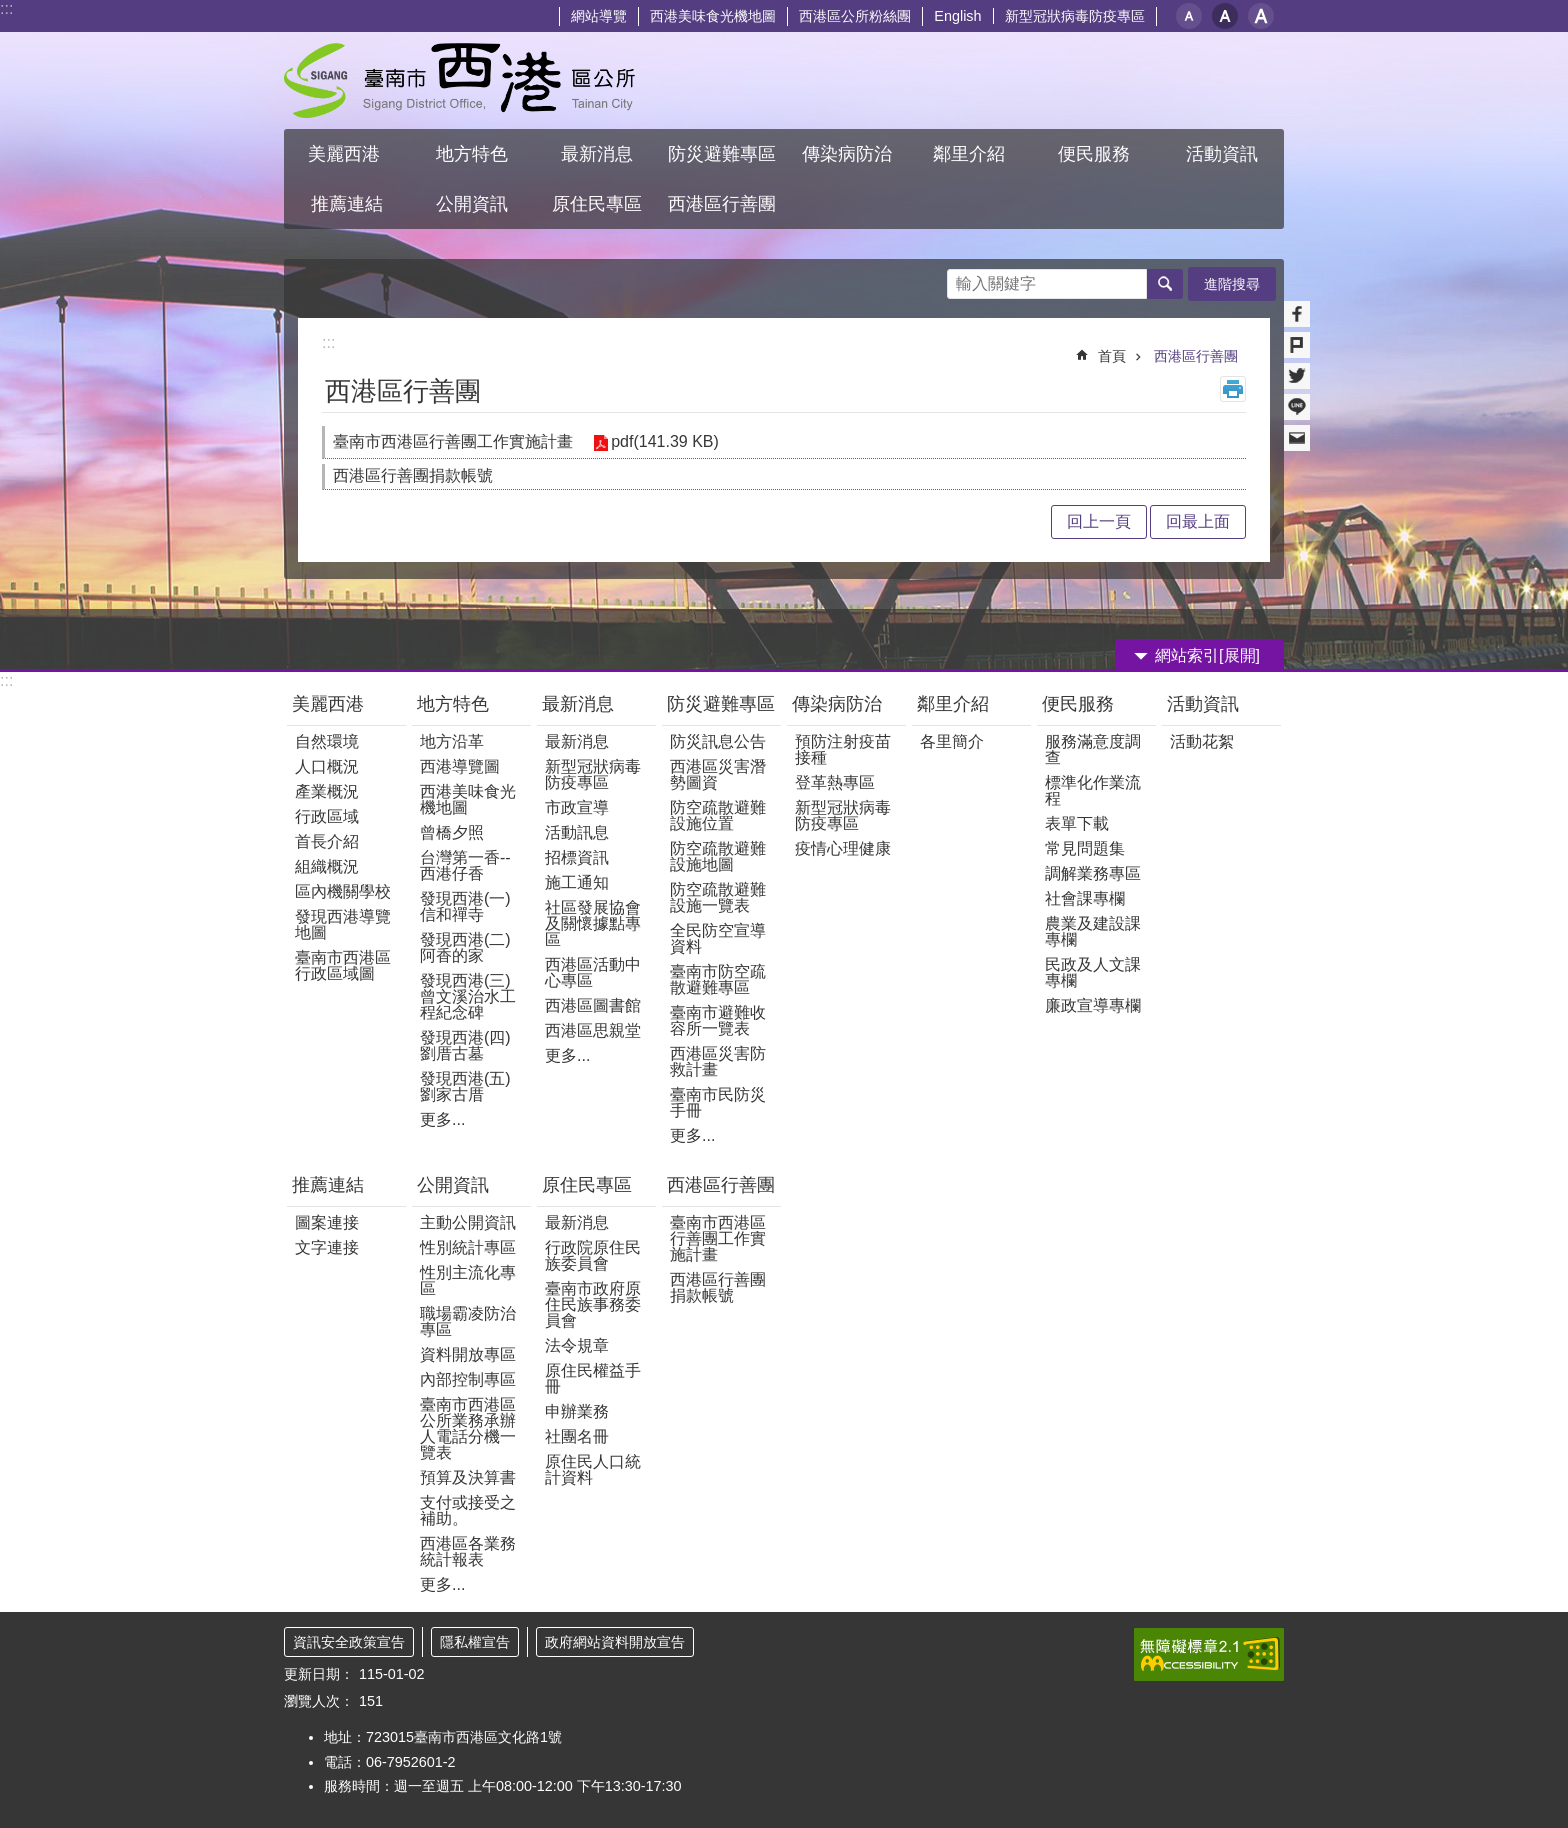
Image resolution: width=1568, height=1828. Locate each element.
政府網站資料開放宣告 (615, 1642)
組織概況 (327, 866)
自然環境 (327, 741)
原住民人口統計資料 (593, 1469)
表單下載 (1077, 823)
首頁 (1112, 356)
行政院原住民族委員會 (593, 1255)
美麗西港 (330, 704)
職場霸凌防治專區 (468, 1321)
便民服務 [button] (1096, 154)
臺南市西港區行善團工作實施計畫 (453, 441)
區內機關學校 (343, 891)
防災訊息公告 (718, 741)
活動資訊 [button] (1222, 154)
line (1297, 407)
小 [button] (1189, 16)
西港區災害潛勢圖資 (718, 774)
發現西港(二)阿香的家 (465, 947)
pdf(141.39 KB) (665, 441)
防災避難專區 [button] (722, 154)
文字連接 (327, 1247)
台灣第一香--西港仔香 (465, 865)
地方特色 (453, 704)
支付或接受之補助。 (468, 1510)
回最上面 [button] (1198, 521)
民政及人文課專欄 (1093, 972)
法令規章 (577, 1345)
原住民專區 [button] (597, 204)
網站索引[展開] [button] (1207, 655)
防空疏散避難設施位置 (718, 815)
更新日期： (319, 1674)
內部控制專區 (468, 1379)
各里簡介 (952, 741)
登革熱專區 (835, 782)
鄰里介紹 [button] (971, 154)
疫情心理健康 (843, 848)
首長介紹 (327, 841)
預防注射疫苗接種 (843, 749)
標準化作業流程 (1093, 790)
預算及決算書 (468, 1477)
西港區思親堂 (593, 1030)
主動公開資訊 (468, 1222)
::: (6, 8)
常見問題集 (1085, 848)
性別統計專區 (468, 1247)
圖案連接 (327, 1222)
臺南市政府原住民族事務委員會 (593, 1304)
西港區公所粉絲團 (855, 16)
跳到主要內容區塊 (10, 10)
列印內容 (1233, 389)
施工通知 (577, 882)
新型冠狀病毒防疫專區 (1075, 16)
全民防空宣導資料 (718, 938)
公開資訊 (453, 1185)
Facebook (1297, 314)
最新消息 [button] (597, 154)
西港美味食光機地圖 (713, 16)
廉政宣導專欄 (1093, 1005)
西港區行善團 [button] (722, 204)
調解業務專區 (1093, 873)
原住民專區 (587, 1185)
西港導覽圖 (460, 766)
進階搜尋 (1232, 284)
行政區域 (327, 816)
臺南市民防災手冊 (718, 1102)
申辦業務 (577, 1411)
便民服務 (1080, 704)
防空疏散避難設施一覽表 (718, 897)
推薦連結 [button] (347, 204)
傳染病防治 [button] (847, 154)
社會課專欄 (1085, 898)
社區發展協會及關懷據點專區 (593, 923)
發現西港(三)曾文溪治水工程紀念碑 (468, 996)
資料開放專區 (468, 1354)
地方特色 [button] (472, 154)
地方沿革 (452, 741)
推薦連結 (328, 1185)
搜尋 (963, 278)
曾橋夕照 (452, 832)
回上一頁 (1099, 521)
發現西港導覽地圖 (343, 924)
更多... (442, 1119)
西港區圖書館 (593, 1005)
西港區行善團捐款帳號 (413, 475)
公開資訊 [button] (472, 204)
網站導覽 (599, 16)
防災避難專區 (721, 704)
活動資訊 (1203, 704)
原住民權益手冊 (593, 1378)
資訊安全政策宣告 (349, 1642)
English (957, 16)
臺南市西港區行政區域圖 (343, 965)
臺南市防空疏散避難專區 (718, 979)
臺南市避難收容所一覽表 (718, 1020)
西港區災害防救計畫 (718, 1061)
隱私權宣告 (475, 1642)
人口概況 (327, 766)
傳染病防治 (837, 704)
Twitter (1297, 376)
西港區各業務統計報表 (468, 1551)
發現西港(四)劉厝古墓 (465, 1045)
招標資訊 (577, 857)
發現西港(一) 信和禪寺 (465, 906)
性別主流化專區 (468, 1280)
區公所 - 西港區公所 (459, 80)
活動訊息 (577, 832)
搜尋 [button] (1165, 284)
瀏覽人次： (319, 1701)
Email (1297, 438)
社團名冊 (577, 1436)
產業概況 (327, 791)
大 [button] (1261, 16)
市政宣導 (577, 807)
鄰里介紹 (955, 704)
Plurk (1297, 345)
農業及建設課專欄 (1093, 931)
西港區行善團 (1196, 356)
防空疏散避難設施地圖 (718, 856)
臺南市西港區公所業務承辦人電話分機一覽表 (468, 1428)
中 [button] (1225, 16)
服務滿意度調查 (1093, 749)
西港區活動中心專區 (593, 972)
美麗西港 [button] (346, 154)
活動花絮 (1202, 741)
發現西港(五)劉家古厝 (465, 1086)
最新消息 (578, 704)
